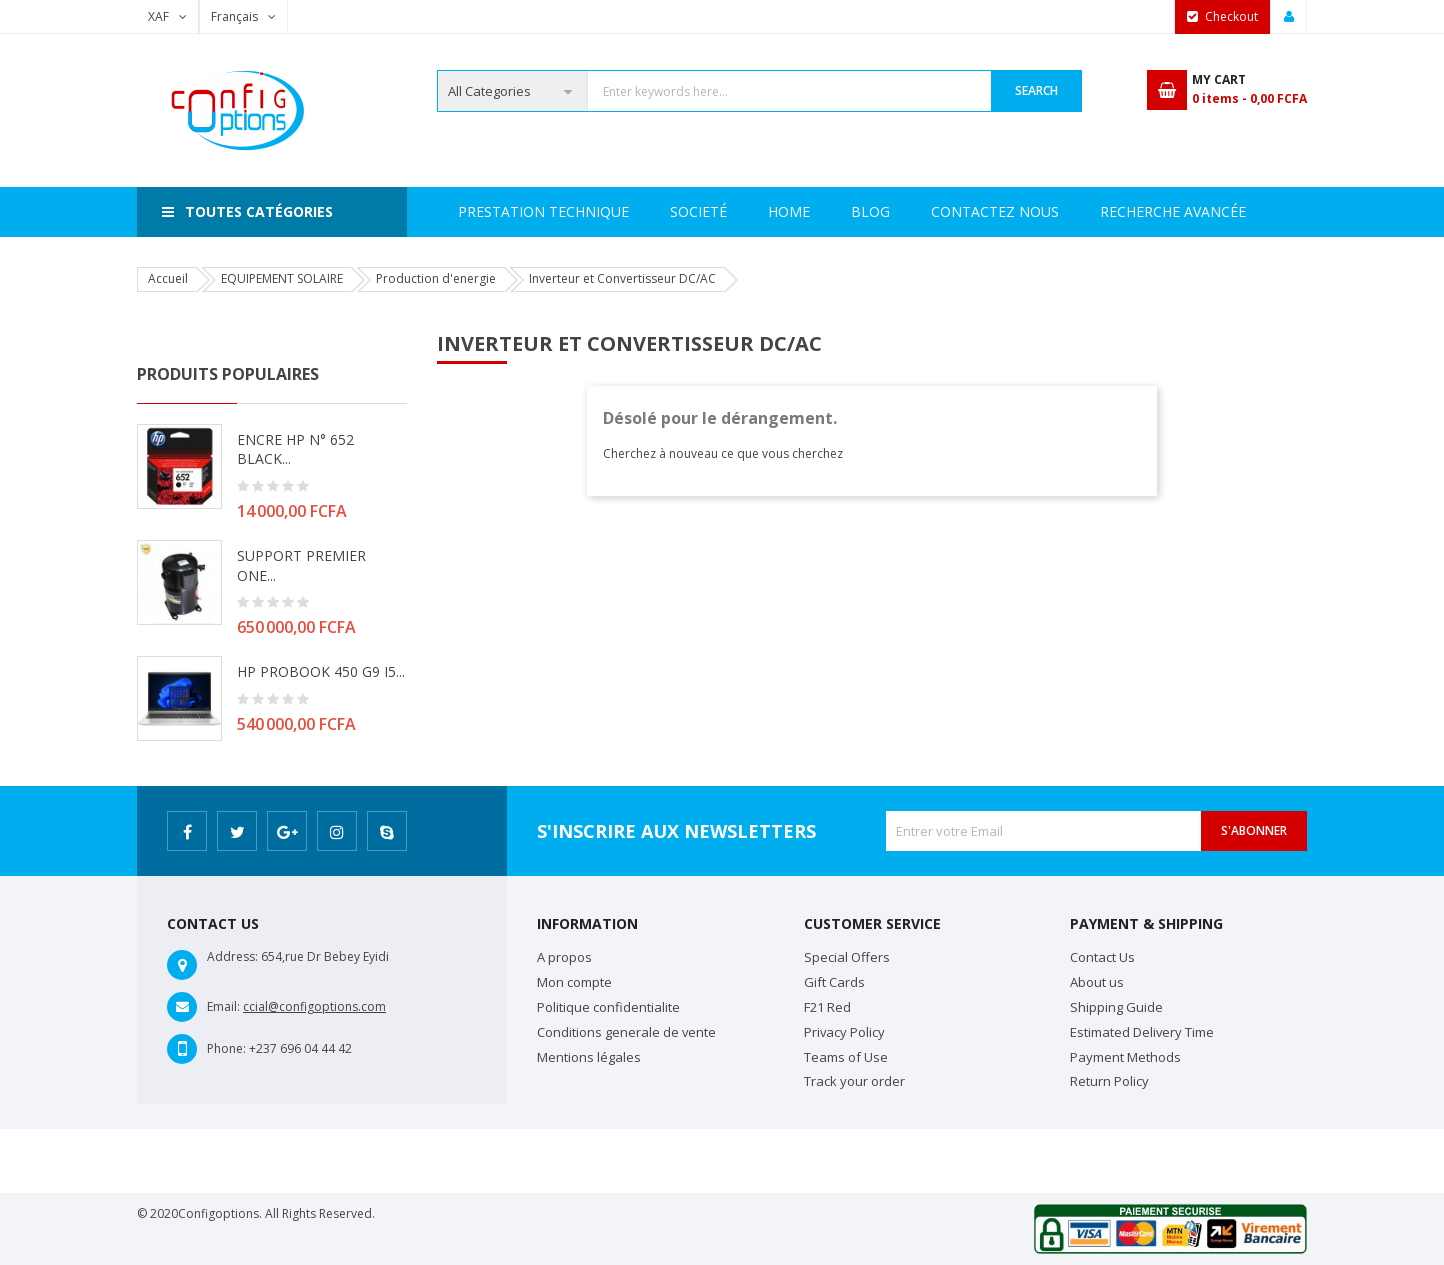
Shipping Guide (1116, 1007)
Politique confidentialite (608, 1007)
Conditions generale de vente (626, 1032)
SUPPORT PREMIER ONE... (301, 565)
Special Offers (847, 957)
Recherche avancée (924, 211)
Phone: (226, 1048)
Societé (569, 211)
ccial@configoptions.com (314, 1006)
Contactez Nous (1105, 211)
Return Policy (1109, 1081)
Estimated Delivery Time (1142, 1032)
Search (1036, 90)
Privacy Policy (844, 1032)
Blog (1232, 211)
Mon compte (574, 982)
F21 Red (827, 1007)
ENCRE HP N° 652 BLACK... (295, 449)
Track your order (854, 1081)
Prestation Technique (724, 211)
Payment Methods (1125, 1057)
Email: (223, 1006)
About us (1097, 982)
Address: (232, 956)
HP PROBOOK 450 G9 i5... (321, 671)
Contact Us (1102, 957)
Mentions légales (589, 1057)
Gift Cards (834, 982)
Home (479, 211)
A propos (564, 957)
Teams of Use (846, 1057)
